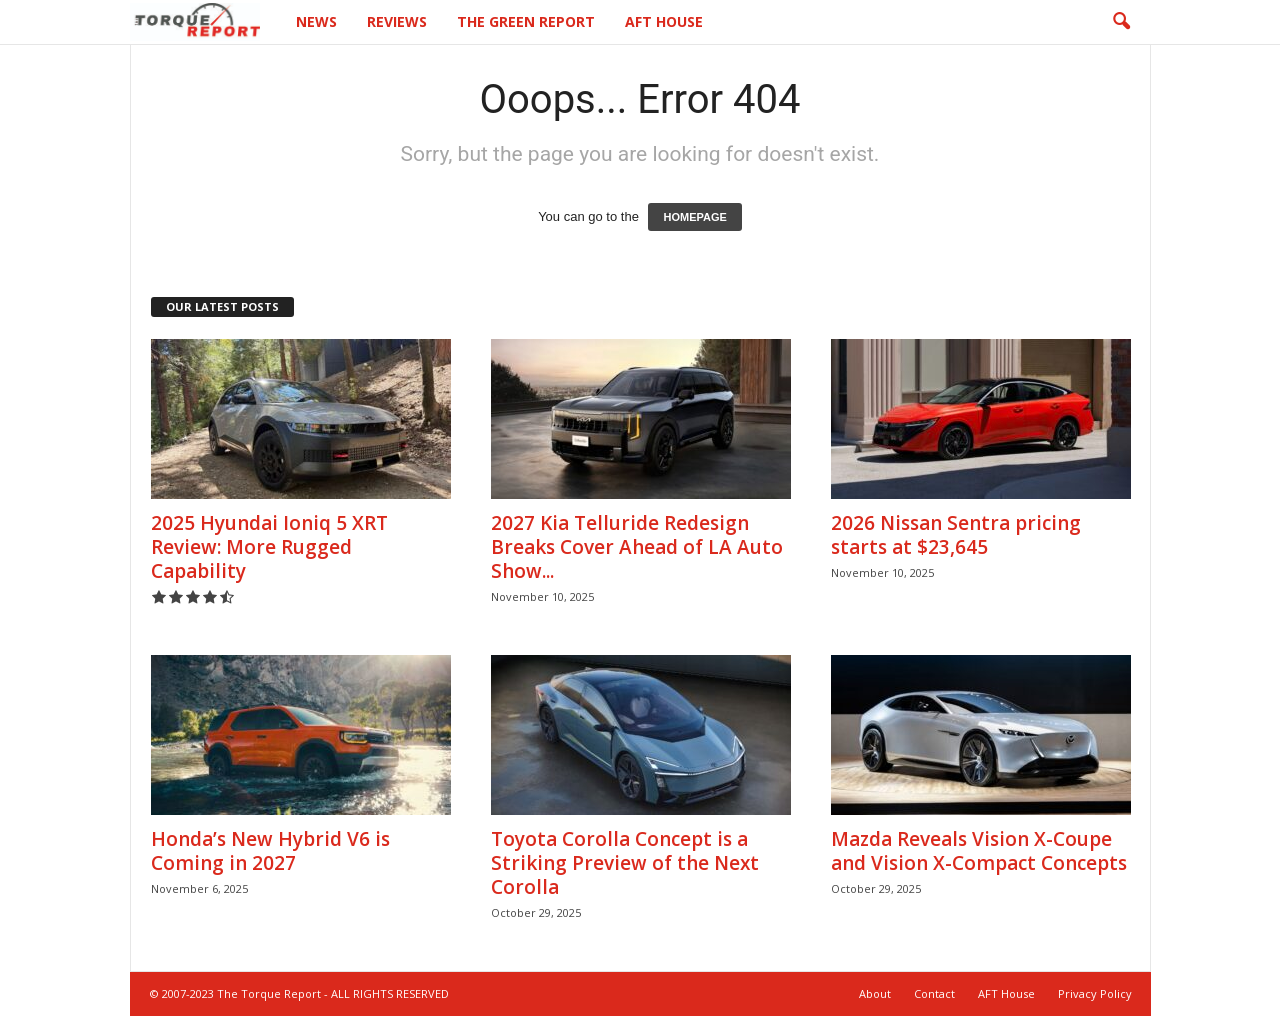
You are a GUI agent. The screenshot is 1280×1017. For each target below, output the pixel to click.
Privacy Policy (1095, 993)
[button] (1121, 22)
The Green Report (526, 21)
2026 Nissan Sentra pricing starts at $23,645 (956, 535)
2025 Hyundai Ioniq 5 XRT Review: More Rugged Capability (269, 547)
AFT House (664, 21)
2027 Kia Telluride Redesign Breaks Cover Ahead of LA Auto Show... (637, 547)
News (316, 21)
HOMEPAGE (694, 217)
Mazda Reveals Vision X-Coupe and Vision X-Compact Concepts (979, 851)
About (875, 993)
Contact (934, 993)
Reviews (397, 21)
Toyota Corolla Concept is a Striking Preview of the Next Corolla (625, 863)
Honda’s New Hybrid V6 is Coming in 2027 (270, 851)
